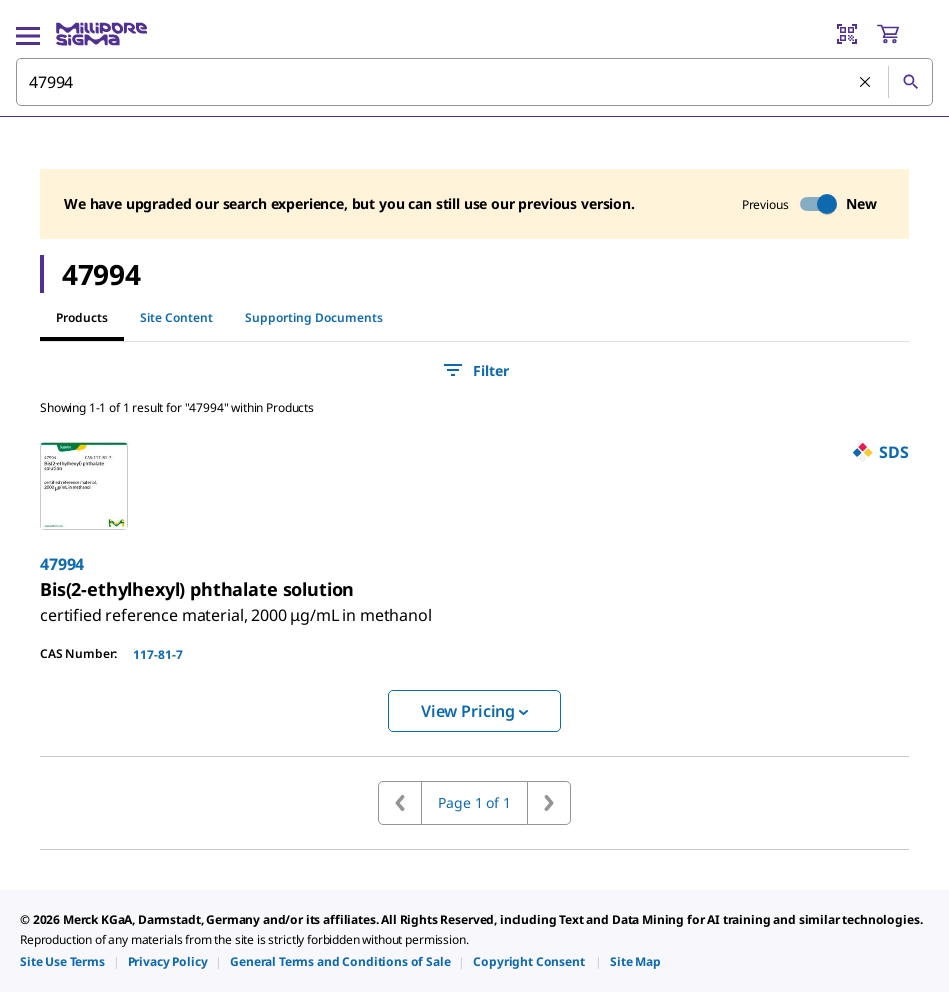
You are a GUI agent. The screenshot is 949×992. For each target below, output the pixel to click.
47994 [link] (62, 564)
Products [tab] (82, 317)
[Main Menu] (28, 34)
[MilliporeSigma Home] (101, 34)
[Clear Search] (866, 83)
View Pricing (474, 711)
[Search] (910, 82)
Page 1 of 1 (474, 802)
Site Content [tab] (176, 317)
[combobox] (474, 82)
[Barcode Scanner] (847, 34)
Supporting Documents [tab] (314, 317)
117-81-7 (158, 654)
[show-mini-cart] (904, 34)
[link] (236, 607)
